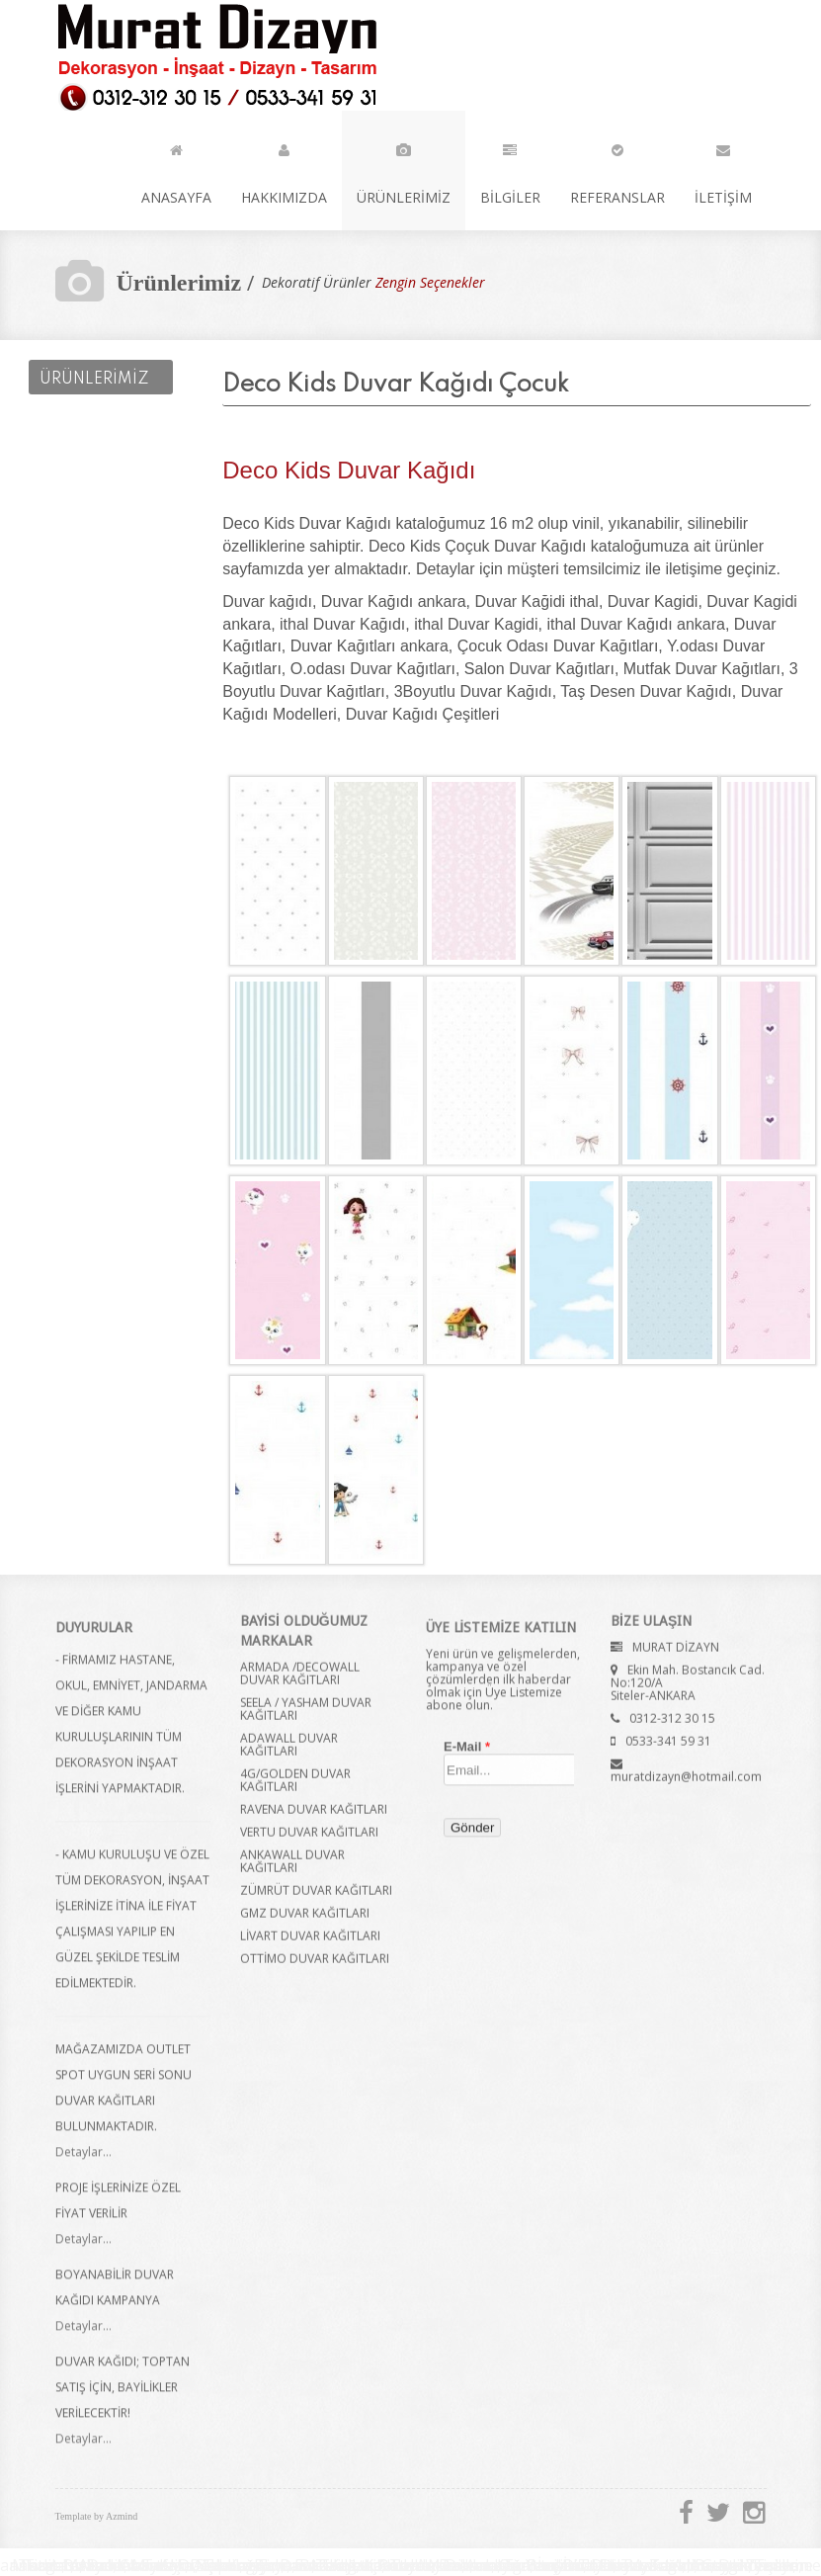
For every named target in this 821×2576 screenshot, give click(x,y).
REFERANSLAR (617, 170)
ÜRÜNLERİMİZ (404, 170)
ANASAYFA (176, 170)
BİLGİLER (510, 170)
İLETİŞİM (723, 170)
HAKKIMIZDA (284, 170)
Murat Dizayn (214, 56)
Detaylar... (83, 2160)
